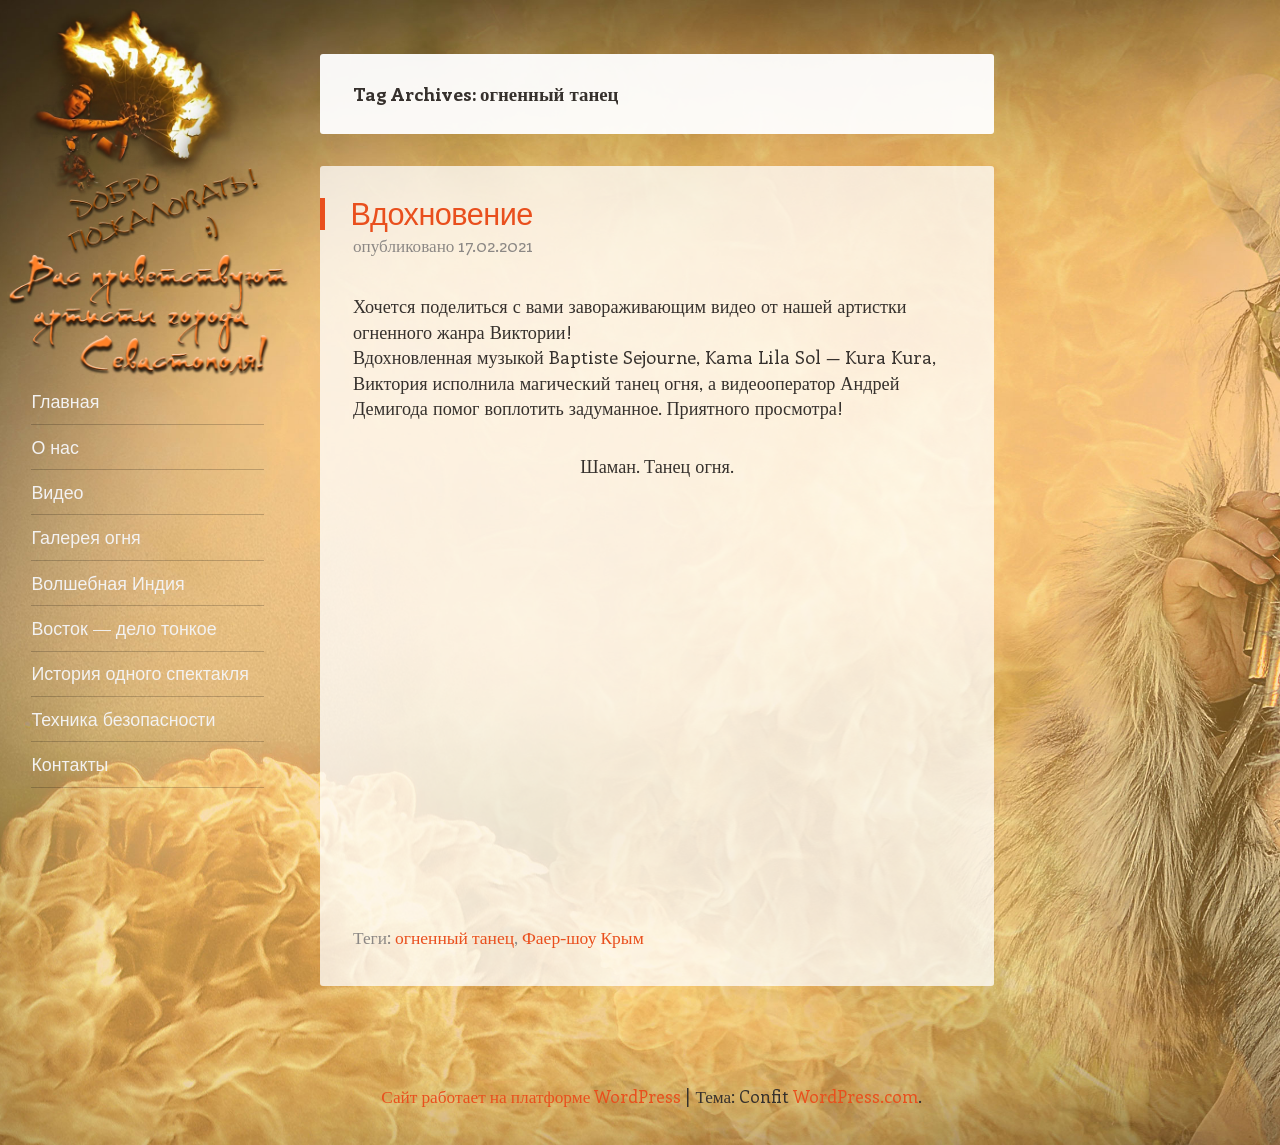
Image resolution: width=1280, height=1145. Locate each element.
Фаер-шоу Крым (583, 937)
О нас (55, 447)
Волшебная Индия (107, 583)
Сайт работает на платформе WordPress (531, 1096)
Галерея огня (85, 537)
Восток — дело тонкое (123, 628)
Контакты (69, 764)
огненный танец (454, 937)
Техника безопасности (123, 719)
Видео (57, 492)
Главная (65, 401)
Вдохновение (442, 213)
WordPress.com (855, 1096)
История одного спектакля (139, 673)
